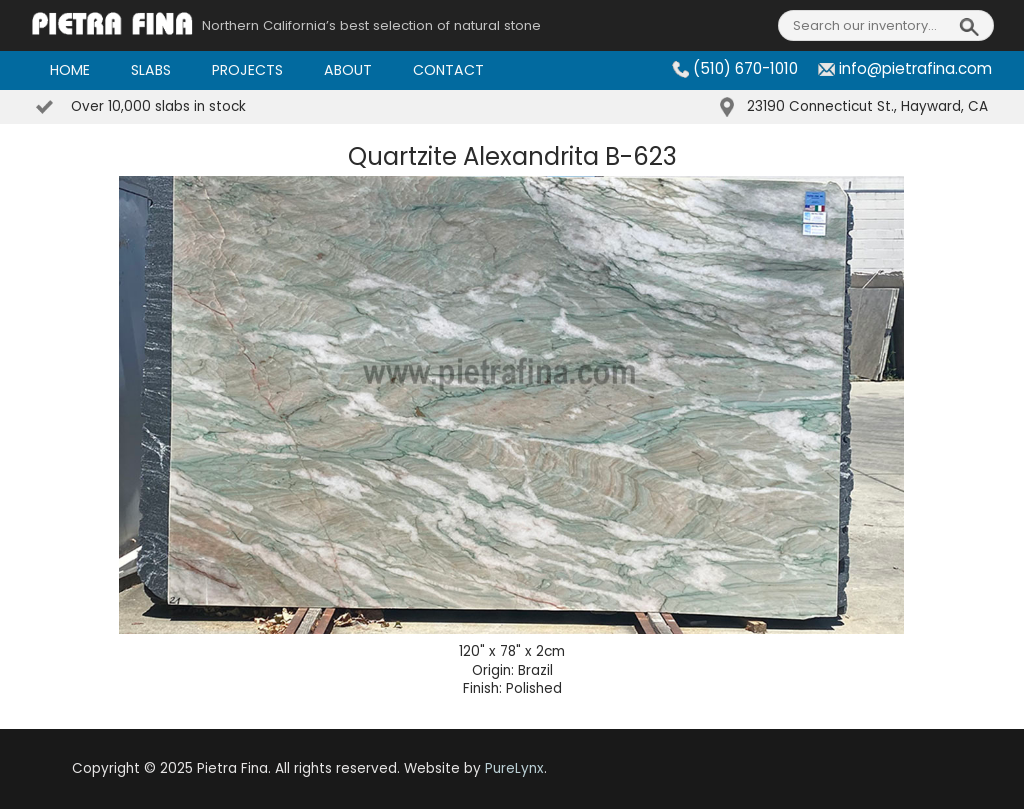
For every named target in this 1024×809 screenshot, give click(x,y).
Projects (247, 70)
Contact (448, 70)
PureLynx (514, 768)
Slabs (151, 70)
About (348, 70)
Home (70, 70)
